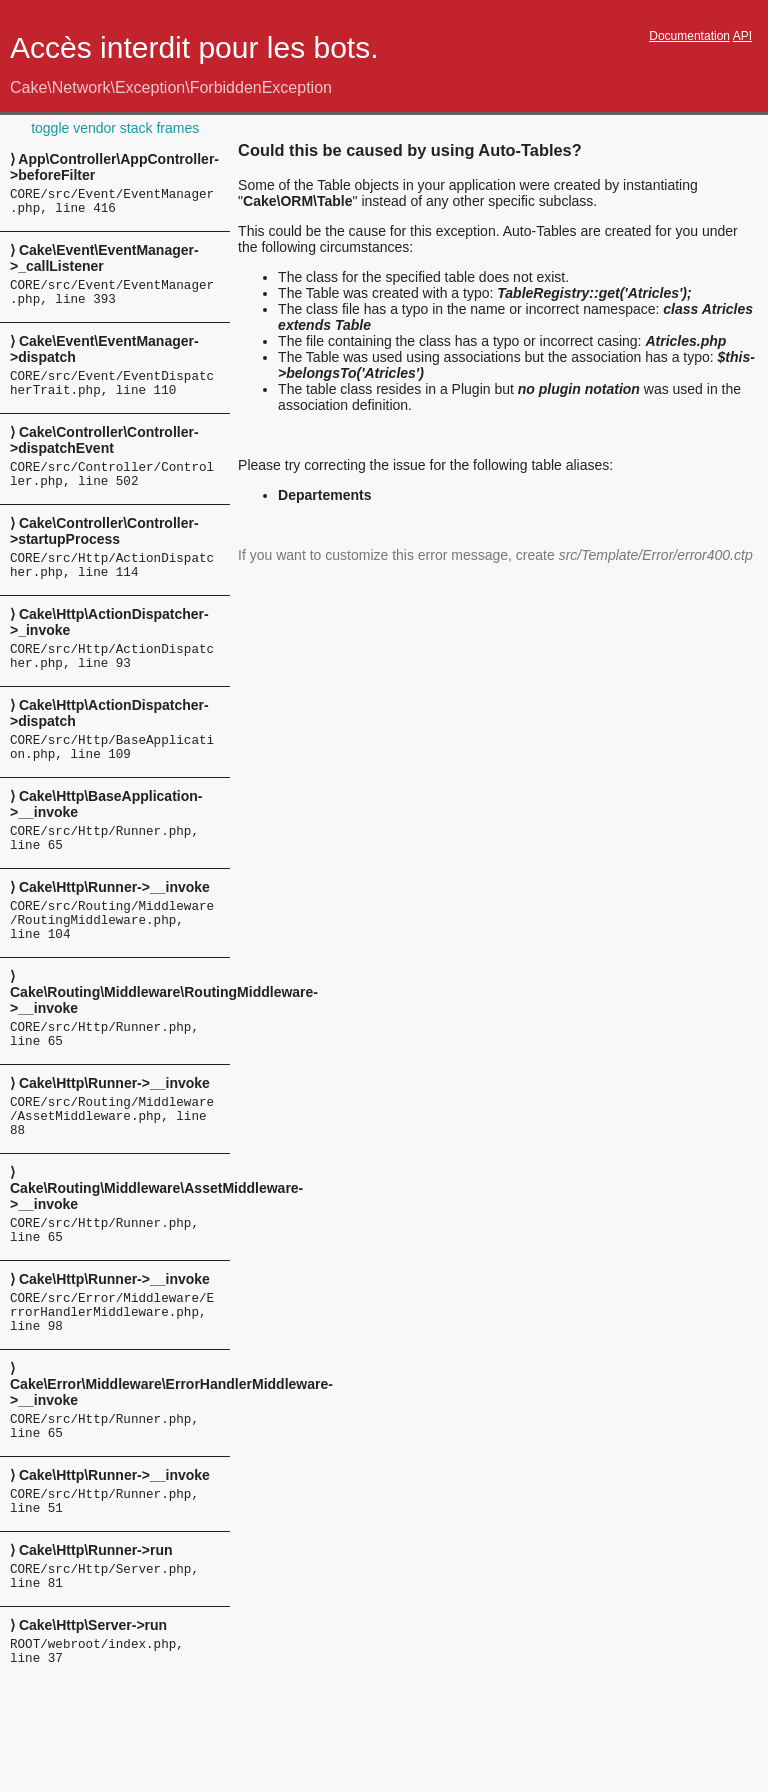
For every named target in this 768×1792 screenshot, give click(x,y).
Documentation (689, 36)
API (742, 36)
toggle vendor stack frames (115, 128)
